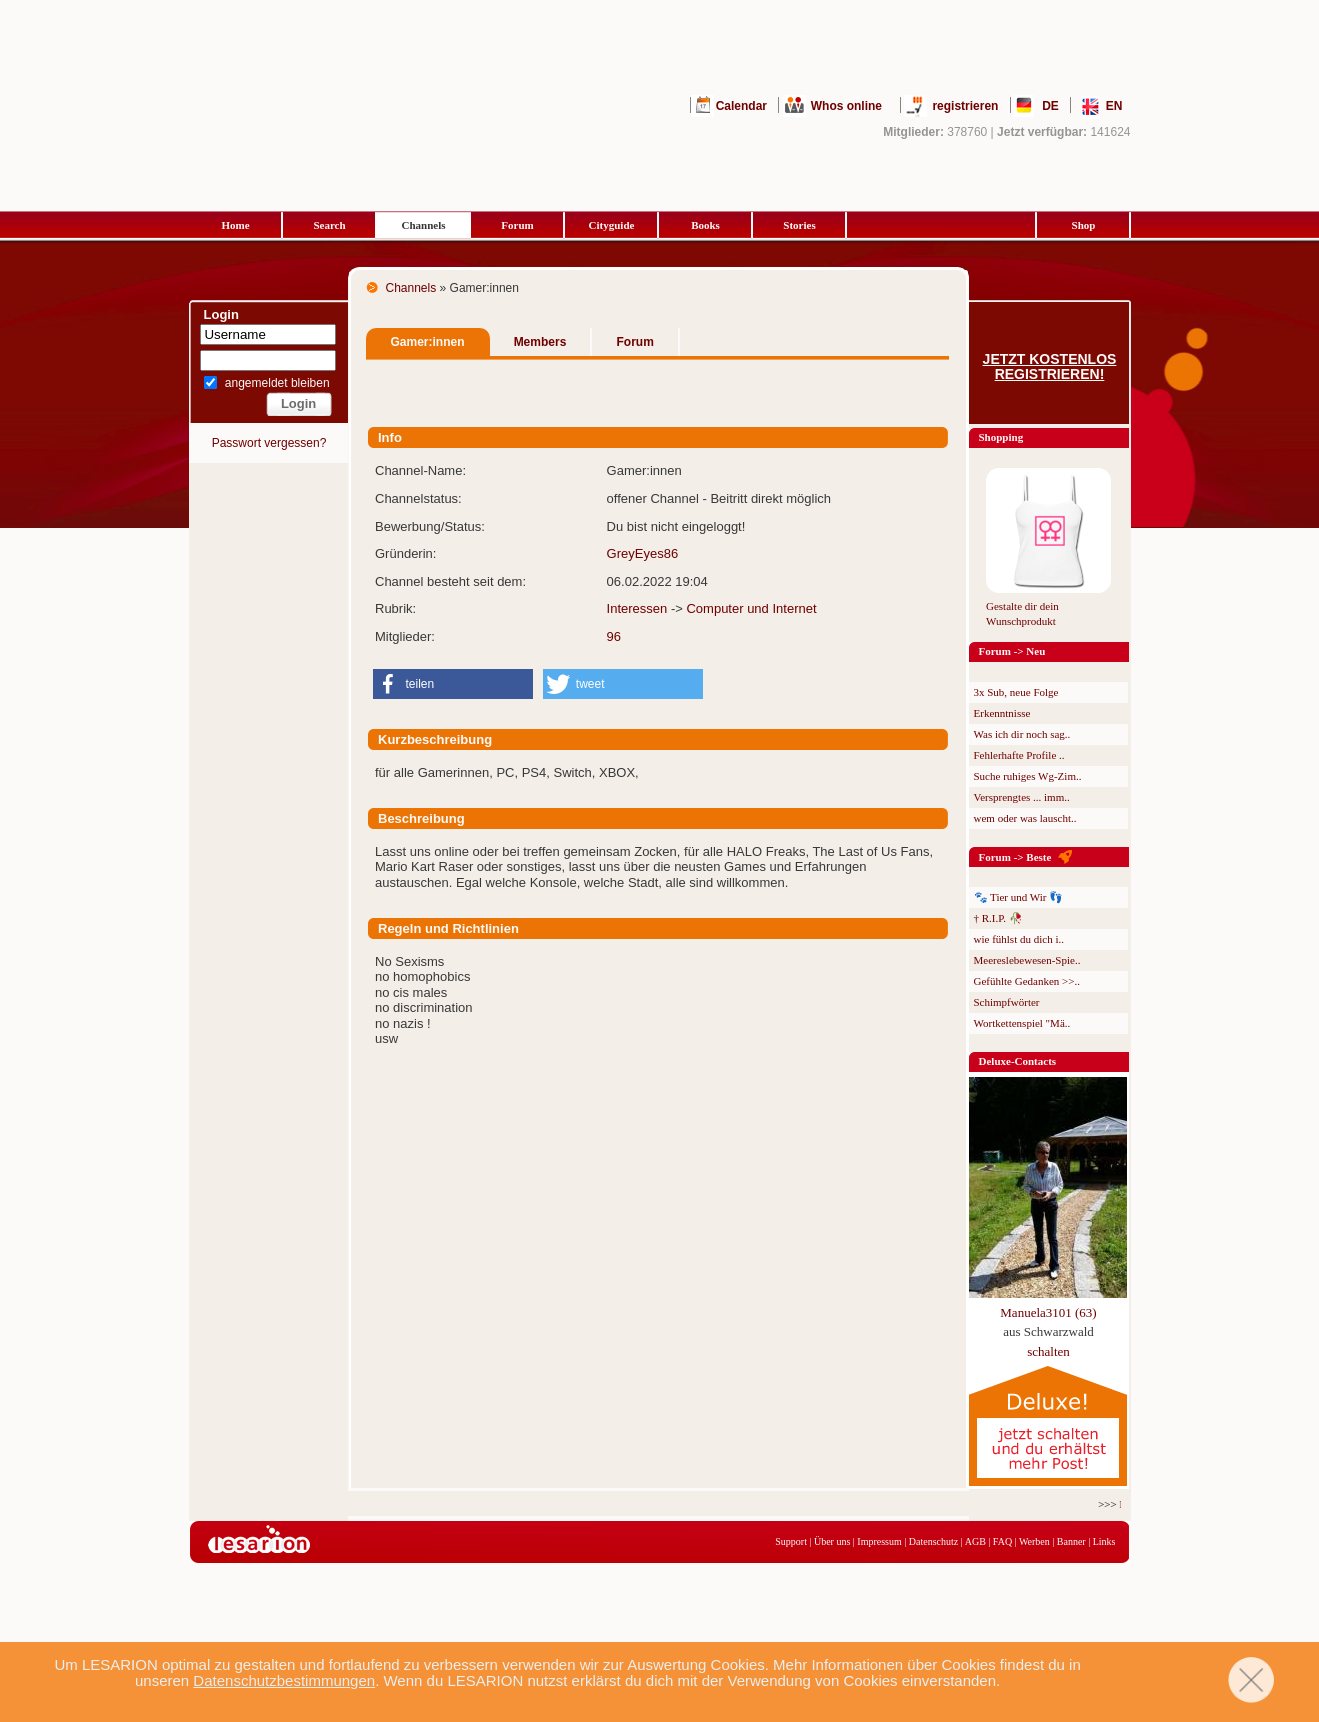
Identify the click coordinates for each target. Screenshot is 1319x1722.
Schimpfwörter (1007, 1002)
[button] (453, 684)
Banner (1071, 1541)
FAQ (1002, 1541)
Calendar (741, 106)
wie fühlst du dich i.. (1019, 939)
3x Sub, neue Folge (1016, 692)
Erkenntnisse (1002, 713)
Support (791, 1541)
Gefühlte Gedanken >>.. (1027, 981)
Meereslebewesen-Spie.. (1027, 960)
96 (614, 636)
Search (329, 225)
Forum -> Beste (1015, 857)
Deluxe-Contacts (1018, 1061)
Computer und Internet (751, 608)
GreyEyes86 (643, 553)
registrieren (965, 106)
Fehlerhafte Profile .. (1019, 755)
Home (235, 225)
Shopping (1001, 437)
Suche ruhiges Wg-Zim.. (1028, 776)
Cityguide (612, 225)
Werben (1034, 1541)
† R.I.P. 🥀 (998, 918)
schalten (1048, 1351)
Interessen (637, 608)
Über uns (832, 1541)
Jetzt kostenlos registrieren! (1050, 367)
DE (1050, 106)
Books (705, 225)
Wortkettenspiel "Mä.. (1022, 1023)
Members (540, 342)
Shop (1084, 225)
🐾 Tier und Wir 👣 (1019, 897)
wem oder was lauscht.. (1025, 818)
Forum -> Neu (1012, 651)
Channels (423, 225)
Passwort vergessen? (269, 443)
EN (1114, 106)
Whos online (846, 106)
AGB (975, 1541)
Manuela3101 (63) (1048, 1312)
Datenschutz (933, 1541)
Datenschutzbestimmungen (284, 1680)
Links (1104, 1541)
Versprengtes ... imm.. (1022, 797)
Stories (799, 225)
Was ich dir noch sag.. (1022, 734)
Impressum (879, 1541)
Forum (517, 225)
